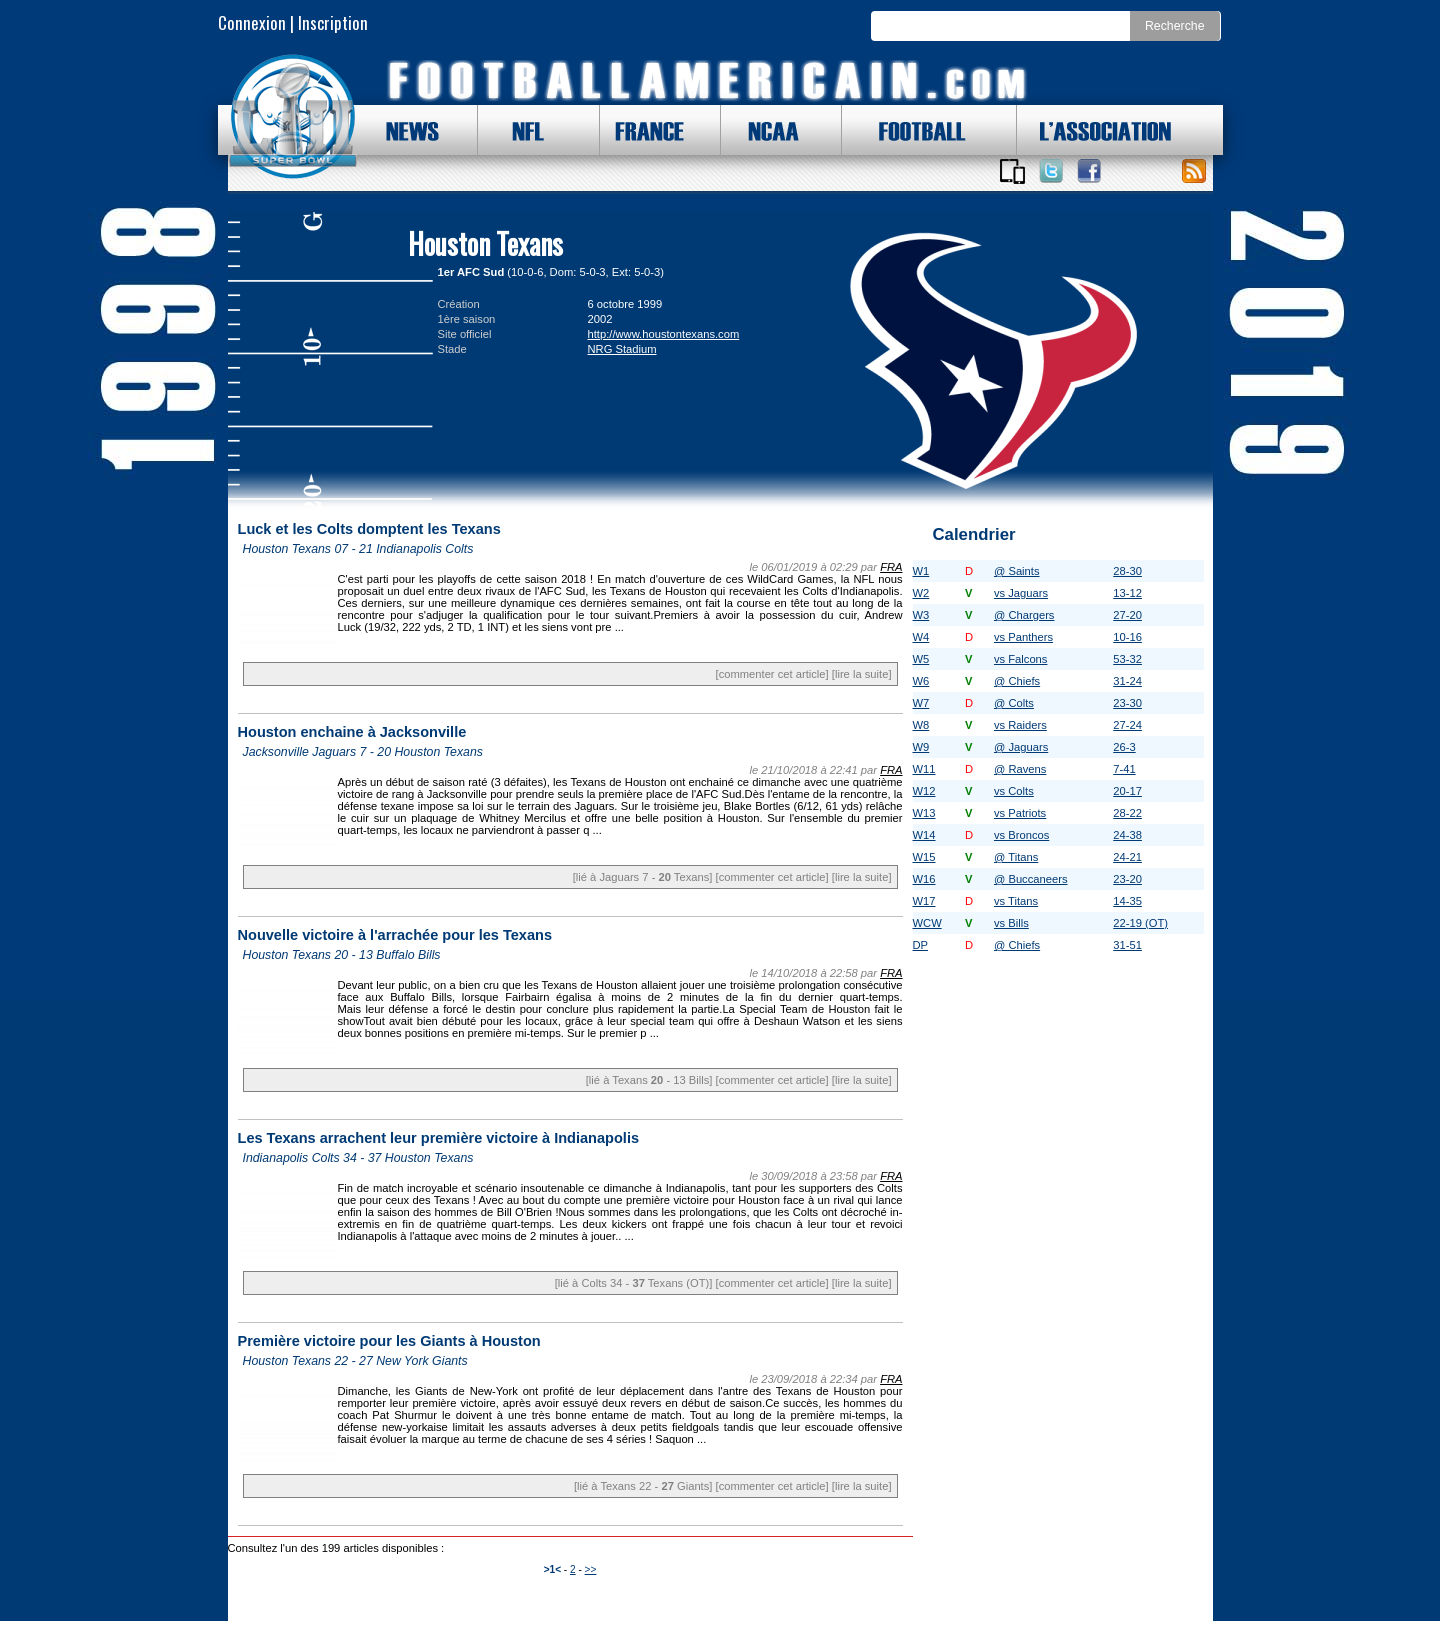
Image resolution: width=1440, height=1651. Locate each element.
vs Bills (1011, 923)
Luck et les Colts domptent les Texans (369, 529)
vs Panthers (1023, 637)
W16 (924, 879)
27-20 (1127, 615)
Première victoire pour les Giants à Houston (389, 1341)
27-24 (1127, 725)
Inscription (333, 22)
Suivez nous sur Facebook (1089, 171)
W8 (921, 725)
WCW (927, 923)
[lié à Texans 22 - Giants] (643, 1486)
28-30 (1127, 571)
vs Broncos (1021, 835)
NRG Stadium (622, 349)
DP (921, 945)
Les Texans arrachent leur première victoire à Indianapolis (439, 1138)
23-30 (1127, 703)
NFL (523, 130)
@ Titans (1016, 857)
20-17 (1127, 791)
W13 (924, 813)
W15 (924, 857)
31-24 (1127, 681)
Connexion (252, 22)
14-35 (1127, 901)
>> (591, 1569)
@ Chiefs (1017, 681)
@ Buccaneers (1031, 879)
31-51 (1127, 945)
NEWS (403, 130)
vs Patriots (1020, 813)
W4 (921, 637)
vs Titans (1016, 901)
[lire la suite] (862, 674)
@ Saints (1017, 571)
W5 (921, 659)
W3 (921, 615)
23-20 (1127, 879)
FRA (891, 567)
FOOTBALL (907, 130)
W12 (924, 791)
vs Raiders (1020, 725)
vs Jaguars (1021, 593)
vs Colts (1014, 791)
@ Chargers (1024, 615)
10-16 (1127, 637)
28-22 (1127, 813)
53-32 (1127, 659)
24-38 (1127, 835)
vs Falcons (1020, 659)
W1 (921, 571)
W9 (921, 747)
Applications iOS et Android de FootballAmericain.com (1013, 171)
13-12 (1127, 593)
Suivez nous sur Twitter (1051, 171)
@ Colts (1014, 703)
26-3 (1124, 747)
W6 (921, 681)
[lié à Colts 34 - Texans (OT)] (634, 1283)
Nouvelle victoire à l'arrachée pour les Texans (395, 935)
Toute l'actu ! (1194, 171)
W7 (921, 703)
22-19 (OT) (1140, 923)
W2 (921, 593)
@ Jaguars (1021, 747)
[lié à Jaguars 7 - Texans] (643, 877)
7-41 (1124, 769)
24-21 (1127, 857)
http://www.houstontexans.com (664, 334)
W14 (924, 835)
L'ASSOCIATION (1094, 130)
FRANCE (645, 130)
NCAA (766, 130)
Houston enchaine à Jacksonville (352, 732)
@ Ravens (1020, 769)
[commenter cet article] (772, 674)
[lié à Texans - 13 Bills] (649, 1080)
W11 (924, 769)
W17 (924, 901)
